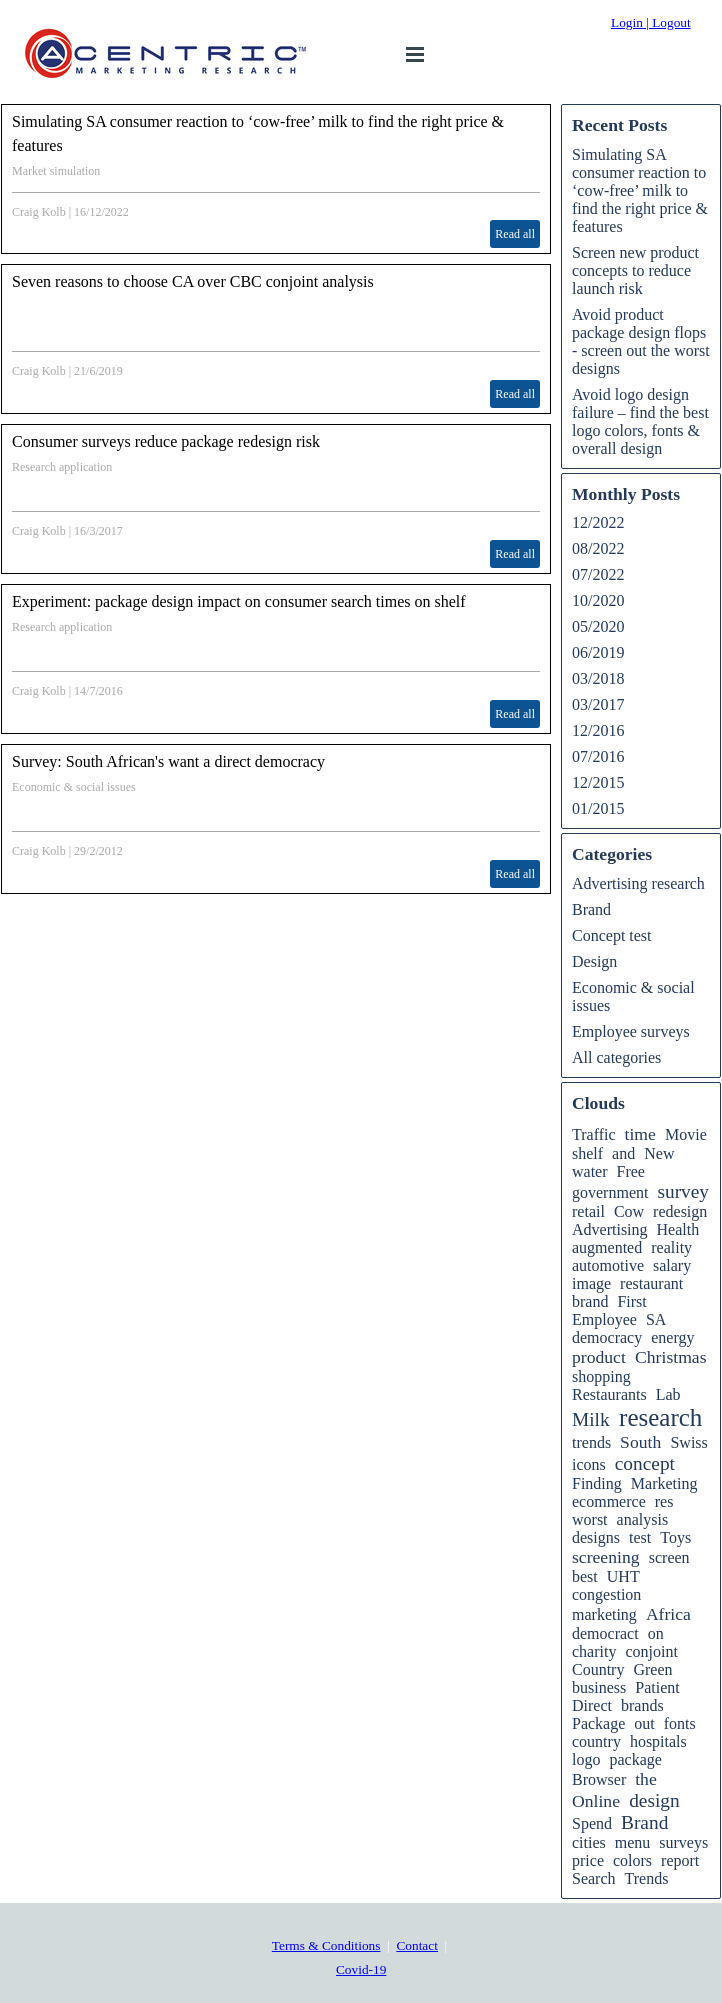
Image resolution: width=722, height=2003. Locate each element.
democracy (607, 1337)
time (640, 1134)
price (588, 1860)
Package (598, 1723)
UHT (623, 1576)
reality (671, 1247)
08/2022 (598, 548)
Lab (668, 1394)
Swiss (688, 1442)
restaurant (651, 1283)
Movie (686, 1134)
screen (669, 1557)
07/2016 (598, 756)
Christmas (670, 1357)
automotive (608, 1265)
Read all (515, 234)
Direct (592, 1705)
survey (683, 1191)
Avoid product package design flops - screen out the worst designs (641, 341)
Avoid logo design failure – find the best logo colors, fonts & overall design (640, 421)
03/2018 (598, 678)
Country (598, 1669)
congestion (606, 1594)
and (623, 1153)
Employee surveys (631, 1031)
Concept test (612, 935)
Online (596, 1801)
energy (672, 1337)
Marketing (664, 1483)
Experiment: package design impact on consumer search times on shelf (239, 601)
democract (605, 1633)
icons (589, 1464)
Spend (592, 1823)
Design (594, 961)
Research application (62, 467)
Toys (675, 1537)
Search (594, 1878)
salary (672, 1265)
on (656, 1633)
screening (606, 1557)
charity (594, 1651)
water (590, 1171)
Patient (657, 1687)
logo (586, 1759)
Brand (591, 909)
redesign (680, 1211)
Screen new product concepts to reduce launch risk (635, 270)
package (635, 1759)
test (640, 1537)
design (654, 1800)
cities (589, 1842)
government (610, 1192)
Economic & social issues (74, 787)
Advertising (610, 1229)
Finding (597, 1483)
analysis (643, 1519)
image (591, 1283)
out (644, 1723)
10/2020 (598, 600)
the (646, 1779)
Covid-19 (361, 1969)
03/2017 (598, 704)
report (680, 1860)
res (664, 1501)
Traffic (594, 1134)
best (585, 1576)
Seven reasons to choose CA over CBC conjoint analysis (193, 281)
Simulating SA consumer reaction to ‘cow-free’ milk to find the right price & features (640, 190)
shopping (601, 1376)
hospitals (658, 1741)
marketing (604, 1614)
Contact (416, 1945)
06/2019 (598, 652)
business (599, 1687)
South (640, 1442)
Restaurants (609, 1394)
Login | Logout (651, 22)
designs (596, 1537)
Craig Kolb (39, 212)
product (599, 1357)
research (660, 1417)
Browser (599, 1779)
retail (588, 1211)
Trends (647, 1878)
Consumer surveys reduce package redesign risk (166, 441)
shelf (587, 1153)
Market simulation (56, 171)
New (659, 1153)
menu (633, 1842)
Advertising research (638, 883)
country (596, 1741)
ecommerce (609, 1501)
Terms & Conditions (326, 1945)
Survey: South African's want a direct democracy (168, 761)
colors (632, 1860)
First (631, 1301)
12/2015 (598, 782)
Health (678, 1229)
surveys (683, 1842)
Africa (668, 1614)
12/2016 (598, 730)
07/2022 (598, 574)
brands (642, 1705)
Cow (629, 1211)
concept (645, 1463)
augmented (607, 1247)
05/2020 (598, 626)
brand (590, 1301)
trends (591, 1442)
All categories (616, 1057)
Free (631, 1171)
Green (652, 1669)
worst (590, 1519)
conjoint (651, 1651)
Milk (591, 1419)
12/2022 (598, 522)
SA (656, 1319)
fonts (680, 1723)
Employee (604, 1319)
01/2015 (598, 808)
